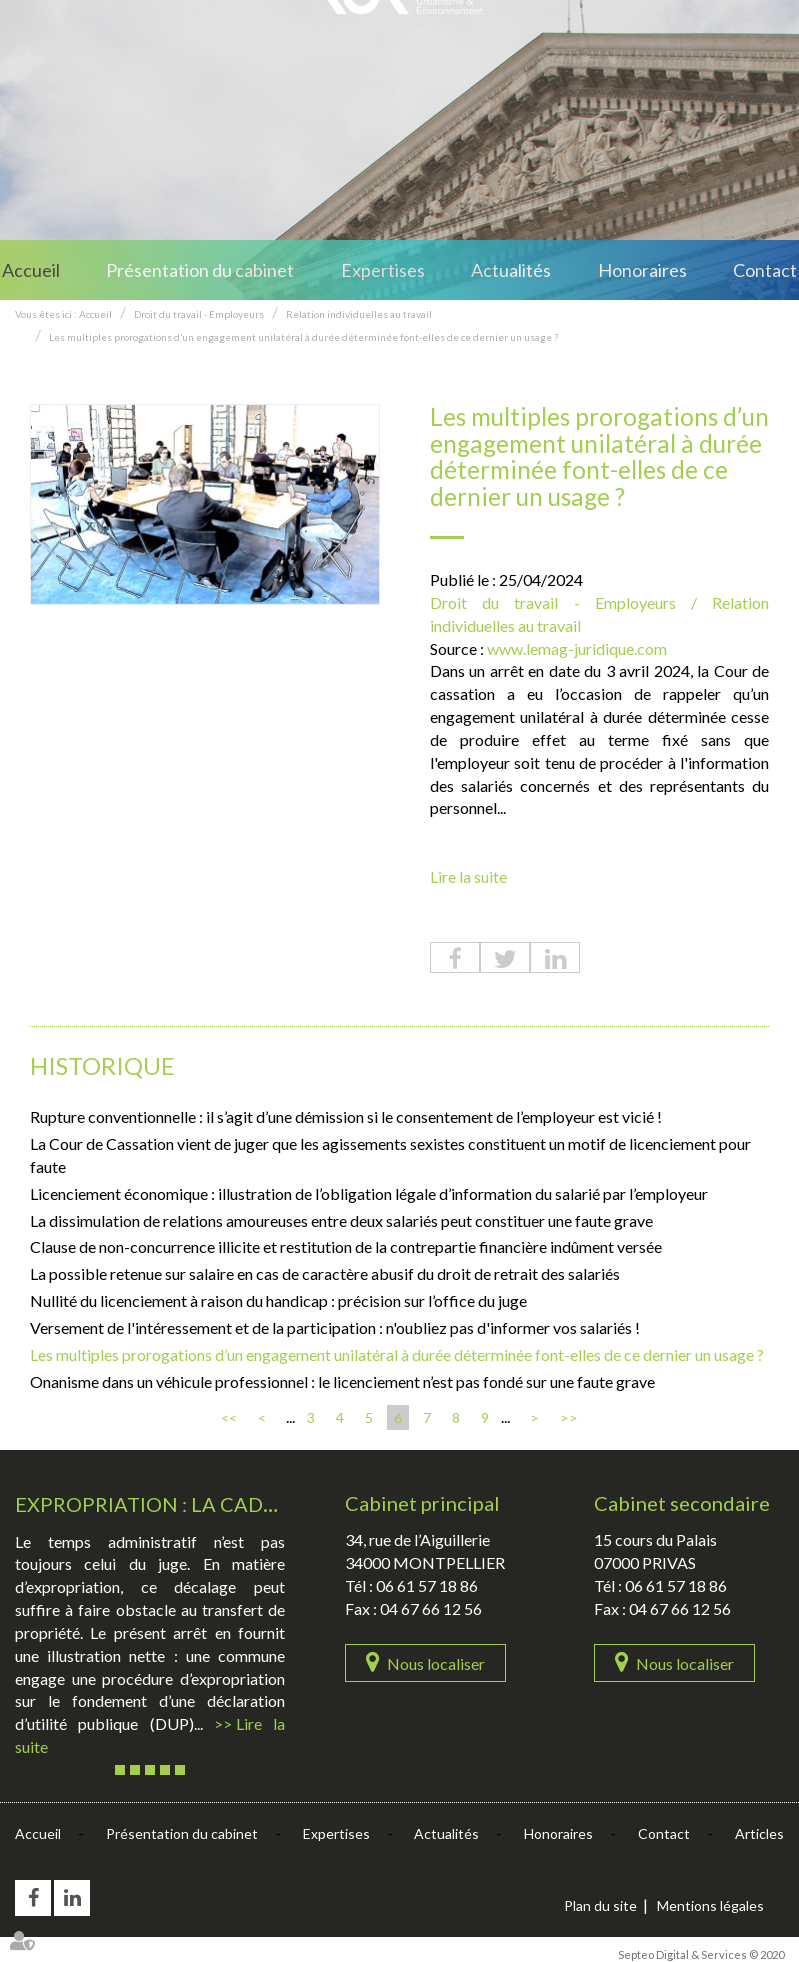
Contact (765, 270)
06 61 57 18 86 (427, 1585)
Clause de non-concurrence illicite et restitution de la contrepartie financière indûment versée (346, 1246)
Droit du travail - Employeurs (199, 314)
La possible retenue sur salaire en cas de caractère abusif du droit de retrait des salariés (325, 1273)
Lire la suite (468, 876)
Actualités (511, 270)
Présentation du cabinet (200, 270)
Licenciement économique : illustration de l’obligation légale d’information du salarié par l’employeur (369, 1193)
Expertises (383, 270)
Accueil (31, 270)
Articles (759, 1833)
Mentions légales (710, 1905)
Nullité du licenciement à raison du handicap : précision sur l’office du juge (278, 1300)
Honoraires (642, 270)
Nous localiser (436, 1663)
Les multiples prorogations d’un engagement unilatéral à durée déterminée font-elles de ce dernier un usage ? (303, 337)
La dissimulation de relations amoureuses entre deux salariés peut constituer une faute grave (341, 1220)
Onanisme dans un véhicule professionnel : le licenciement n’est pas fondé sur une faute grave (342, 1381)
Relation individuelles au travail (359, 314)
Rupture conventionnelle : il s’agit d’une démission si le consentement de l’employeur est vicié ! (346, 1116)
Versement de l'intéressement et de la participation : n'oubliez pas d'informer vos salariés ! (335, 1327)
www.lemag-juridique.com (577, 648)
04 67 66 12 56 (431, 1608)
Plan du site (600, 1905)
